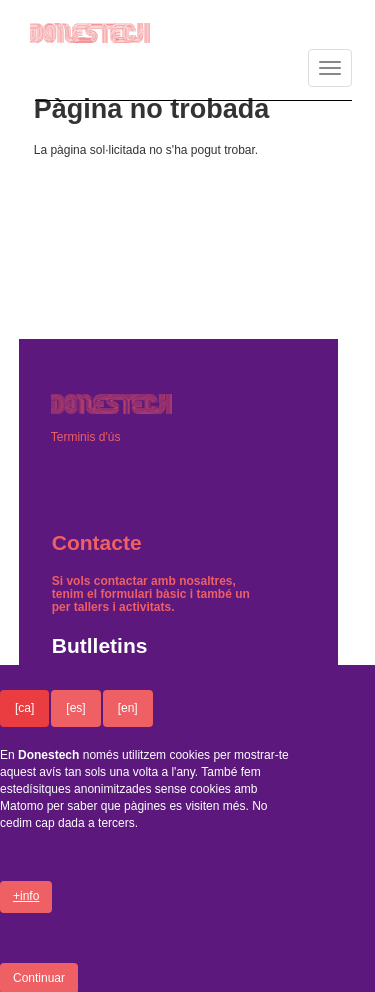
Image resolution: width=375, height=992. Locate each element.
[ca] (24, 725)
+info (26, 913)
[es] (75, 725)
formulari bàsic (143, 594)
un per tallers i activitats (151, 600)
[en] (128, 725)
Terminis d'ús (86, 437)
